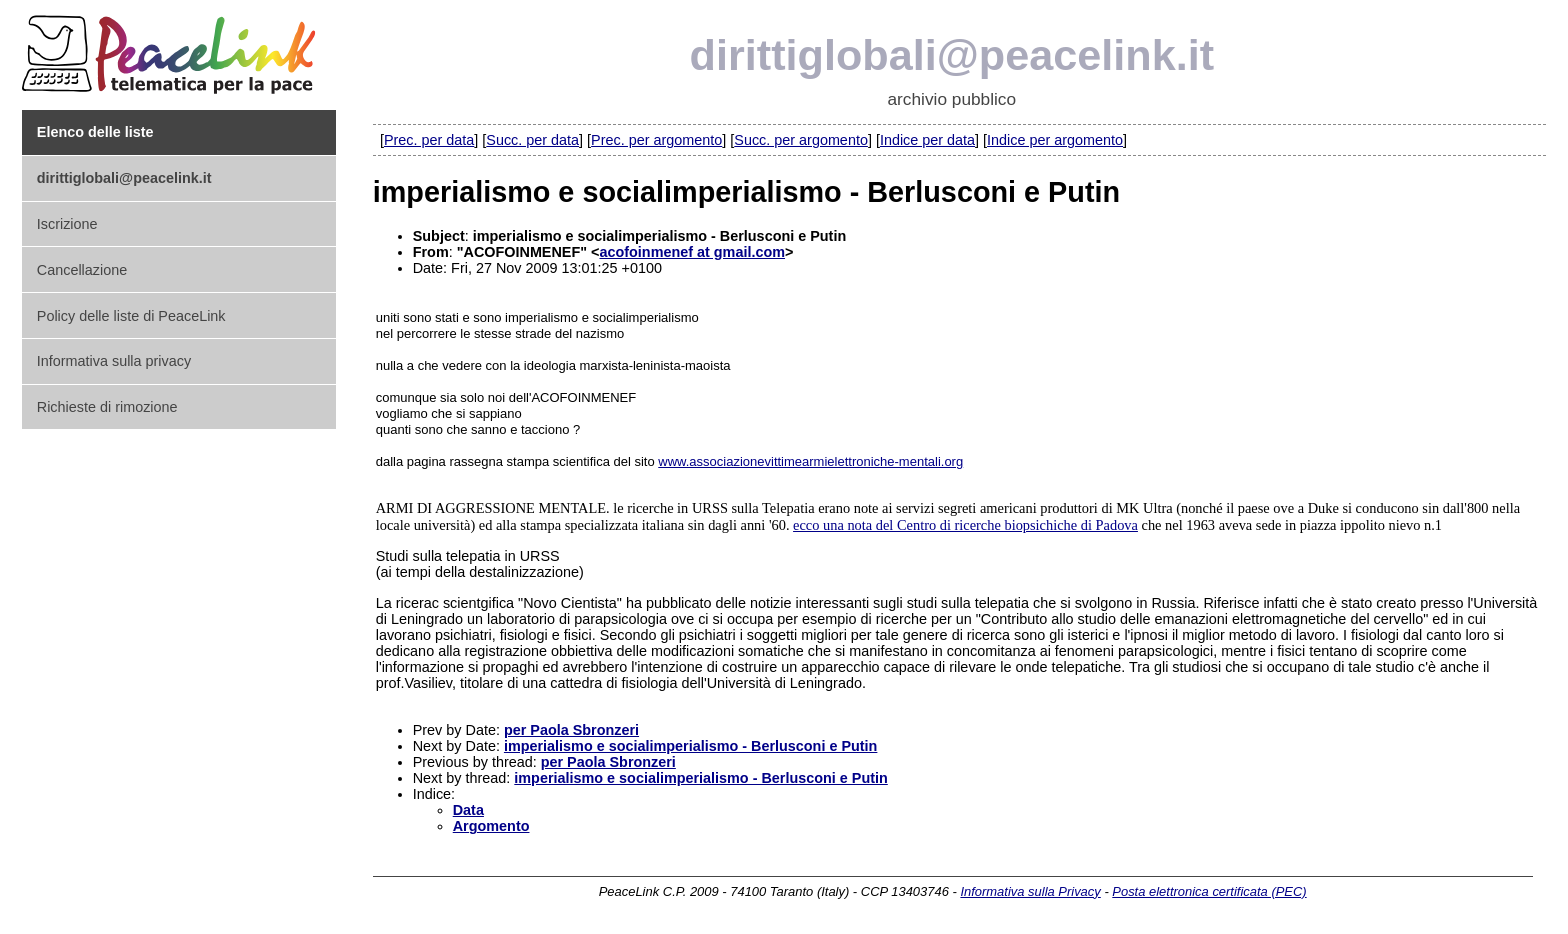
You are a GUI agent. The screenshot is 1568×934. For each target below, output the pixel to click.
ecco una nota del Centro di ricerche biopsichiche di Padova (965, 525)
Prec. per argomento (656, 140)
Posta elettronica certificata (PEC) (1209, 891)
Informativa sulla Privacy (1030, 891)
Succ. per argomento (801, 140)
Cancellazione (82, 270)
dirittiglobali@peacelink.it (952, 55)
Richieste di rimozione (107, 407)
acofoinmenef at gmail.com (692, 252)
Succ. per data (532, 140)
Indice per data (927, 140)
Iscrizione (67, 224)
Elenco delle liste (95, 132)
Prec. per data (429, 140)
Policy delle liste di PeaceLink (131, 316)
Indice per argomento (1055, 140)
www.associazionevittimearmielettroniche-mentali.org (810, 461)
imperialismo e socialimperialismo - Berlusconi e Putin (690, 746)
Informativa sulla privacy (114, 361)
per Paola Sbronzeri (571, 730)
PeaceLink (172, 48)
